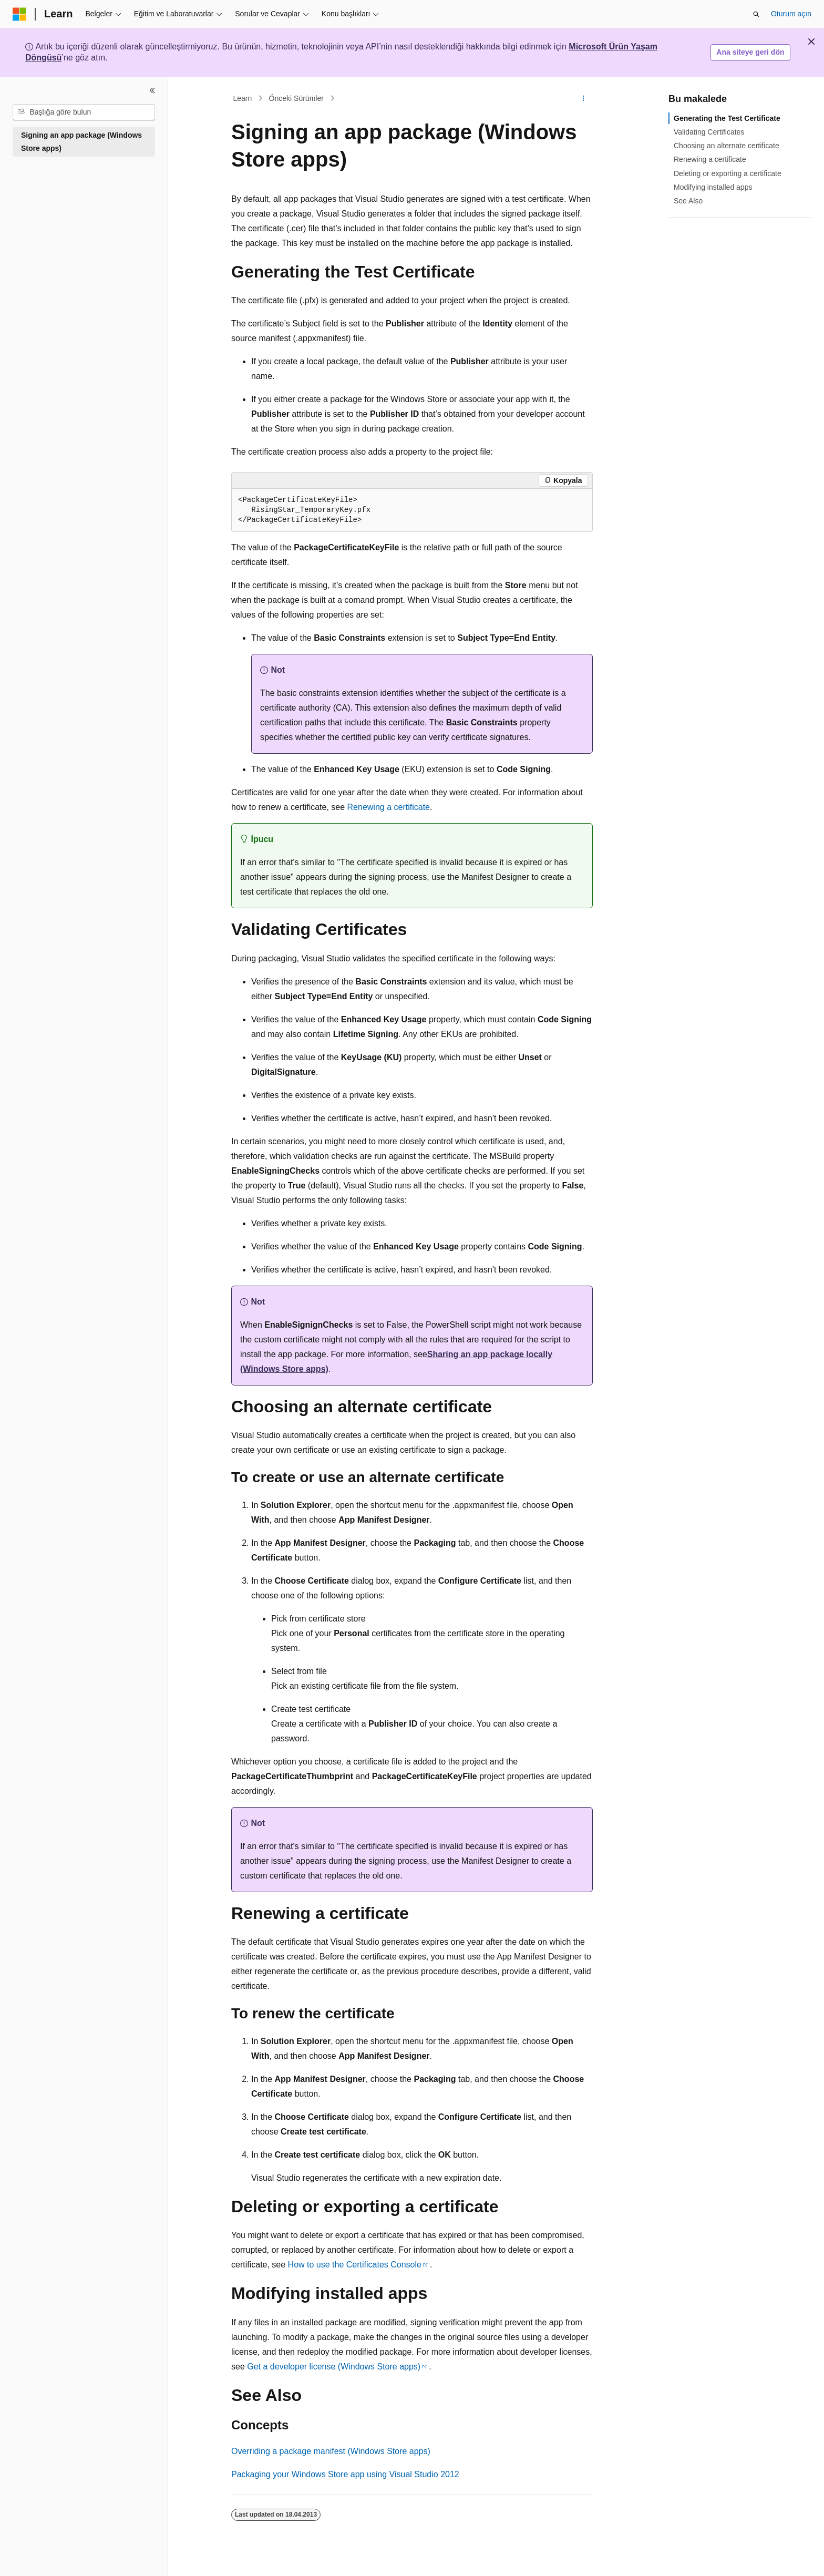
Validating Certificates (709, 132)
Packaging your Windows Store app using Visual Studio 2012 (345, 2474)
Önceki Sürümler (296, 98)
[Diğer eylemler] (583, 98)
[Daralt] (152, 90)
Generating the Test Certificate (727, 118)
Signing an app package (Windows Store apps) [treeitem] (81, 141)
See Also (688, 201)
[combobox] (84, 112)
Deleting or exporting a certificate (727, 173)
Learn (242, 98)
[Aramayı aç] (756, 14)
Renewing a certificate (388, 807)
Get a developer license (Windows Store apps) (333, 2366)
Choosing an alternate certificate (726, 145)
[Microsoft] (19, 14)
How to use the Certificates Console (354, 2264)
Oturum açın (791, 13)
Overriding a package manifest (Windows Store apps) (330, 2451)
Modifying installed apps (713, 187)
